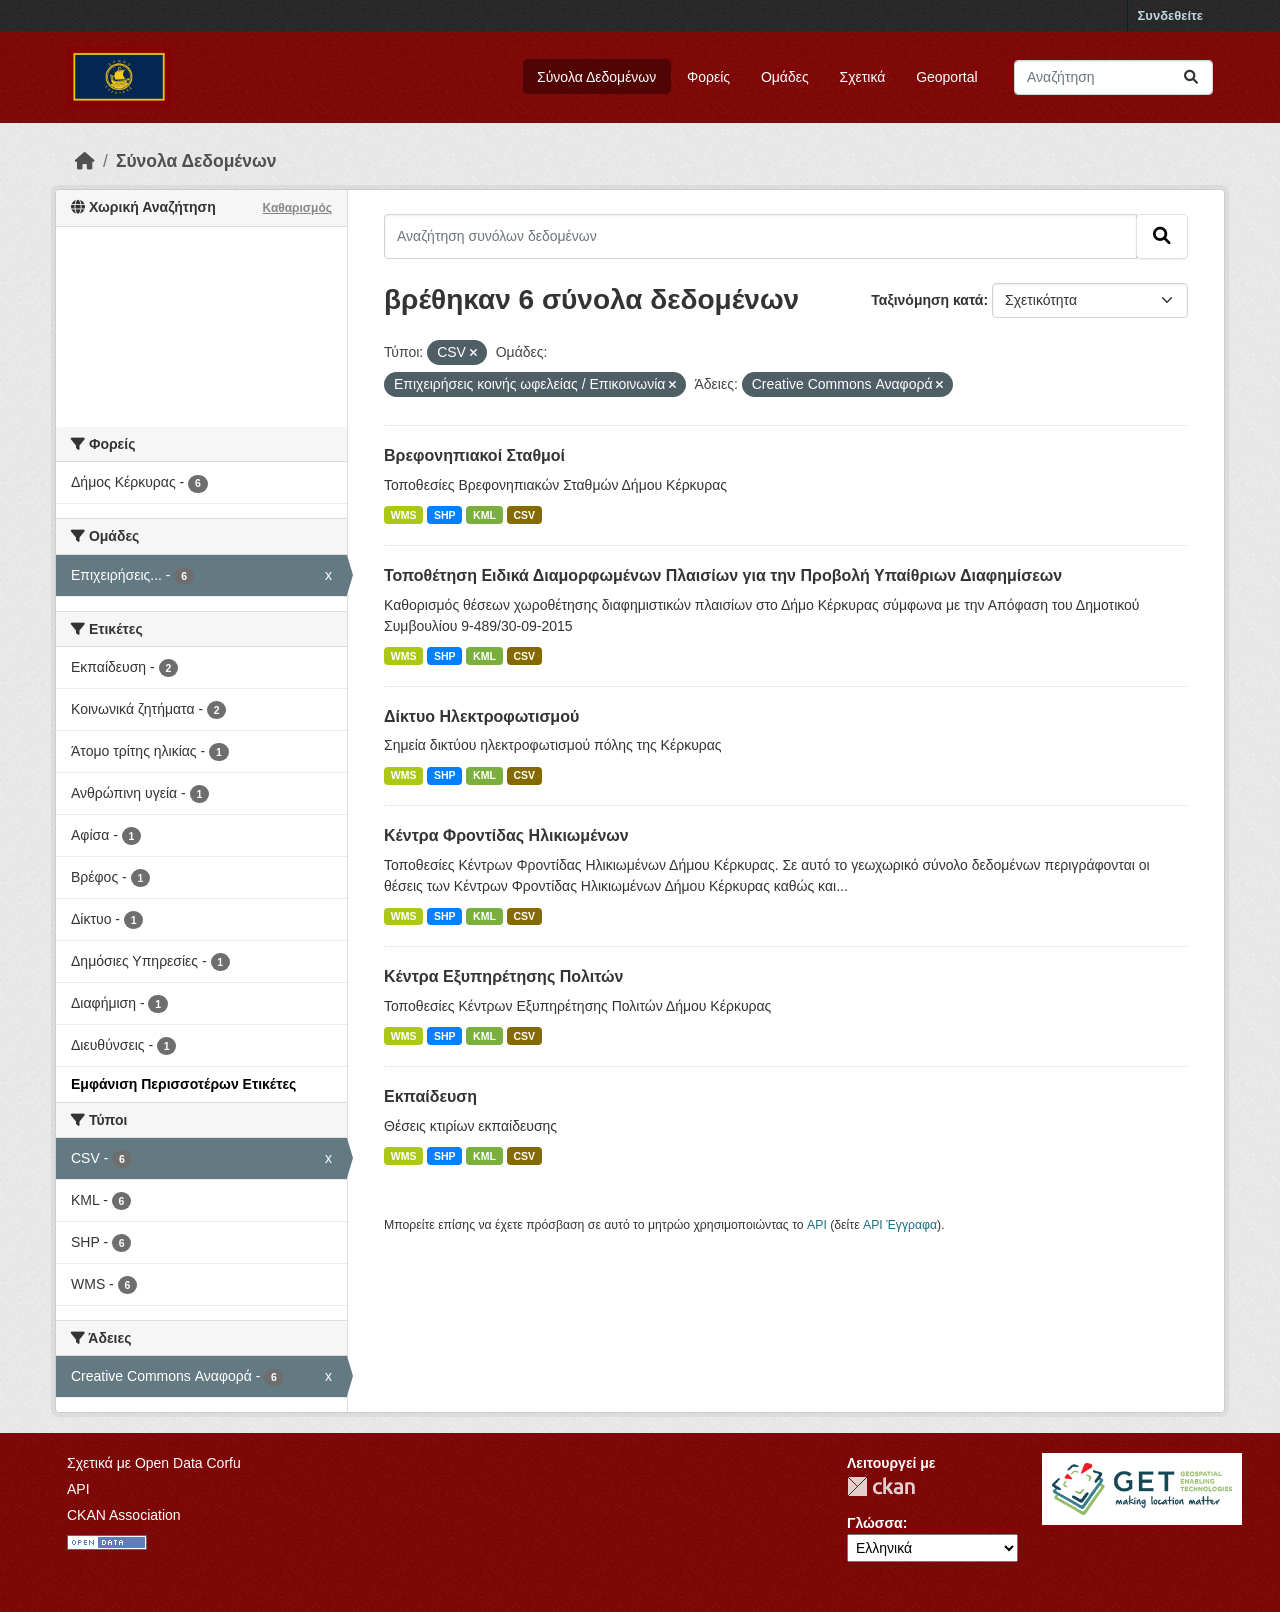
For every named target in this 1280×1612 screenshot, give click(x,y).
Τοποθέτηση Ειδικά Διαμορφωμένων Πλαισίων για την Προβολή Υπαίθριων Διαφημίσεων (723, 575)
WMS (404, 515)
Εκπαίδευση (430, 1096)
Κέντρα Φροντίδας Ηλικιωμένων (506, 835)
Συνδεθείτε (1170, 15)
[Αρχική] (85, 161)
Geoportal (946, 77)
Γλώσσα (875, 1523)
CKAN (881, 1486)
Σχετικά (863, 77)
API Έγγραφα (900, 1225)
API (817, 1225)
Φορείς (708, 77)
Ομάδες (785, 77)
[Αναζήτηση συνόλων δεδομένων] (1113, 77)
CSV (524, 515)
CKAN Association (124, 1515)
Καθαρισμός (297, 208)
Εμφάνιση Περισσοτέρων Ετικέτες (183, 1084)
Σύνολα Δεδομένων (596, 77)
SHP (445, 515)
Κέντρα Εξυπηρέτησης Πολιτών (503, 976)
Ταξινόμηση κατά (927, 300)
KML (484, 515)
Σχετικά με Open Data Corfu (154, 1463)
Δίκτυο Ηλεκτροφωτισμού (481, 716)
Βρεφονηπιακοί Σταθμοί (474, 455)
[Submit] (1191, 77)
